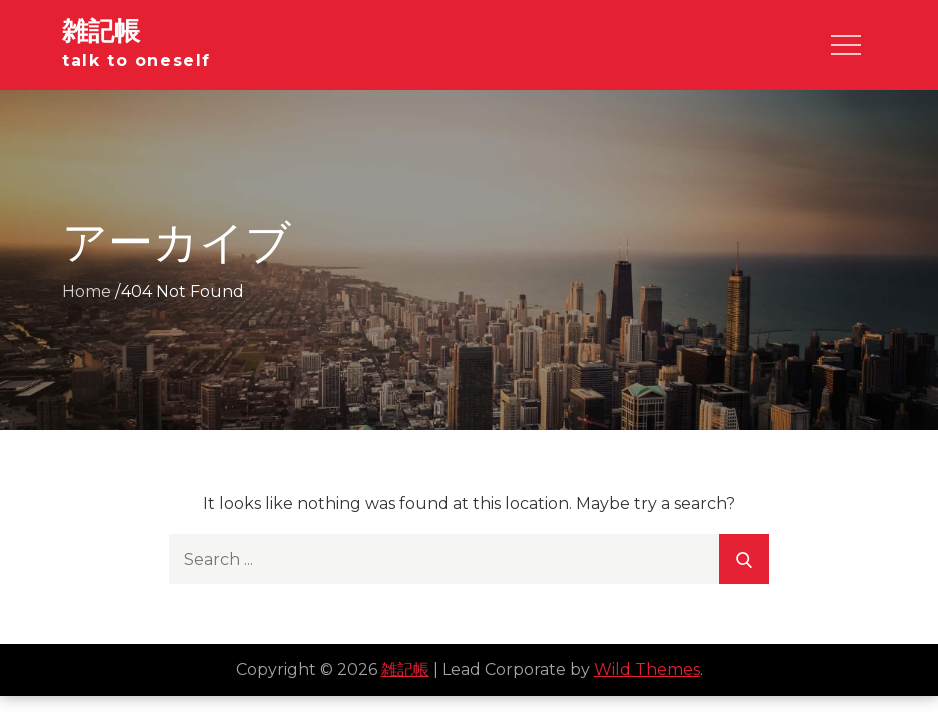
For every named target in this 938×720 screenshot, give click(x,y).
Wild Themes (647, 669)
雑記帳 (101, 31)
